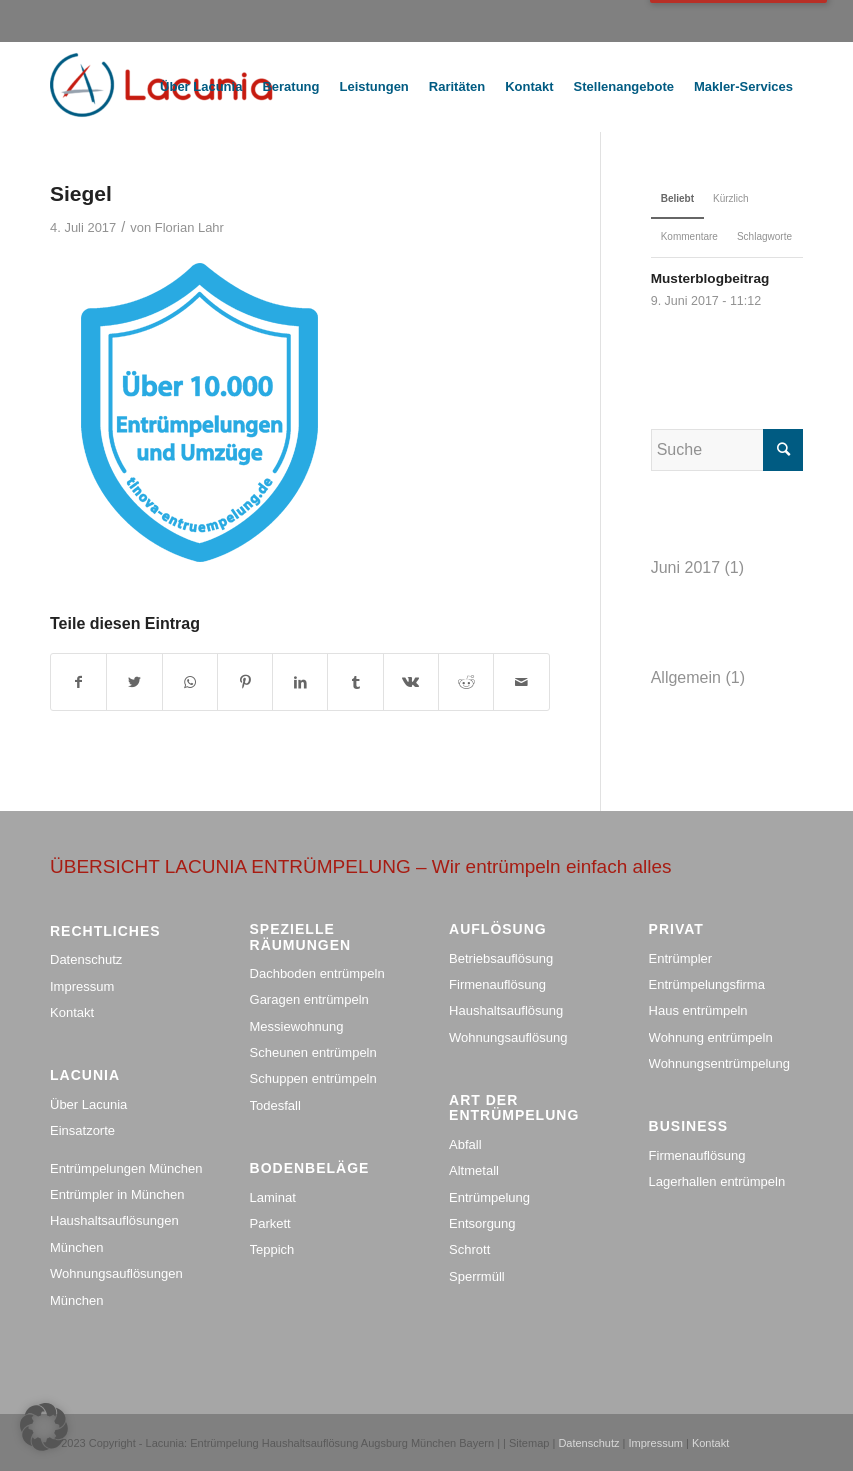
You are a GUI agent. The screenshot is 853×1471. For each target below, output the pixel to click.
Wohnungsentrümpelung (719, 1063)
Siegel (81, 193)
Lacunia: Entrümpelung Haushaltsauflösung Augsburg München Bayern (320, 1443)
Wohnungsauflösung (508, 1037)
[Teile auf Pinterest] (245, 682)
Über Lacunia (88, 1104)
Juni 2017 (685, 567)
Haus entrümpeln (698, 1010)
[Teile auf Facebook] (78, 682)
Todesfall (275, 1105)
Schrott (469, 1249)
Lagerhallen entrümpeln (717, 1181)
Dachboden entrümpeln (317, 973)
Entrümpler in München (117, 1194)
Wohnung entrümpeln (711, 1037)
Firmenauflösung (497, 984)
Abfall (465, 1144)
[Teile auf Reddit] (466, 682)
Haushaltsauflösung (506, 1010)
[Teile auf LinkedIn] (300, 682)
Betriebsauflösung (501, 958)
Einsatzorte (82, 1130)
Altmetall (474, 1170)
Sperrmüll (477, 1276)
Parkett (270, 1223)
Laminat (273, 1197)
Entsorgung (482, 1223)
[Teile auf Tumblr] (355, 682)
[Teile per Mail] (521, 682)
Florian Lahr (189, 227)
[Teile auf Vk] (411, 682)
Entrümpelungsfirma (707, 984)
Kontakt (72, 1012)
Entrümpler (681, 958)
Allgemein (686, 677)
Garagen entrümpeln (309, 999)
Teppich (272, 1249)
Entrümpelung (489, 1197)
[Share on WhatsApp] (190, 682)
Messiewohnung (297, 1026)
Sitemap (530, 1443)
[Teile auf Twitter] (134, 682)
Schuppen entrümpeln (313, 1078)
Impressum (82, 986)
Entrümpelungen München (126, 1168)
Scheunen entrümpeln (313, 1052)
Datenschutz (86, 959)
